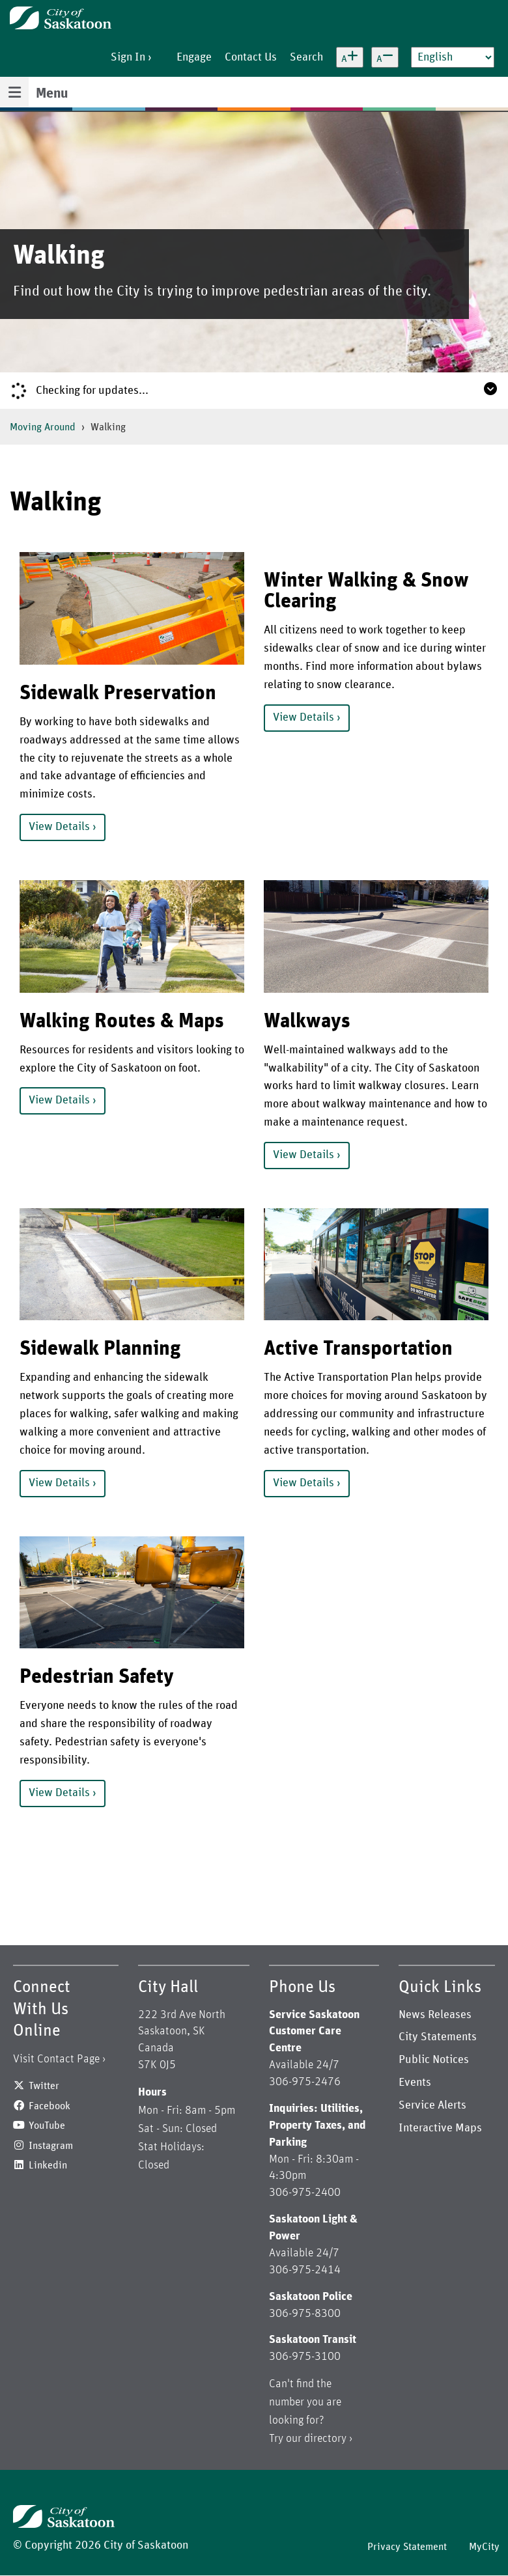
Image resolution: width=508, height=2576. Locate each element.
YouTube (47, 2125)
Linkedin (48, 2165)
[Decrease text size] (385, 57)
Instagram (51, 2145)
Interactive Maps (440, 2128)
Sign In (128, 57)
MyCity (484, 2546)
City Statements (438, 2037)
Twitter (44, 2086)
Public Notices (434, 2060)
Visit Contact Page (56, 2059)
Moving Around (43, 427)
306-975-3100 (305, 2356)
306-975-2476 (305, 2082)
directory (325, 2438)
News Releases (435, 2015)
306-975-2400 (305, 2192)
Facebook (49, 2106)
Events (415, 2082)
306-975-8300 (305, 2314)
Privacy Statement (407, 2546)
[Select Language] (452, 57)
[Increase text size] (349, 57)
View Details (59, 827)
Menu (52, 94)
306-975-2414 (305, 2270)
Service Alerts (432, 2105)
